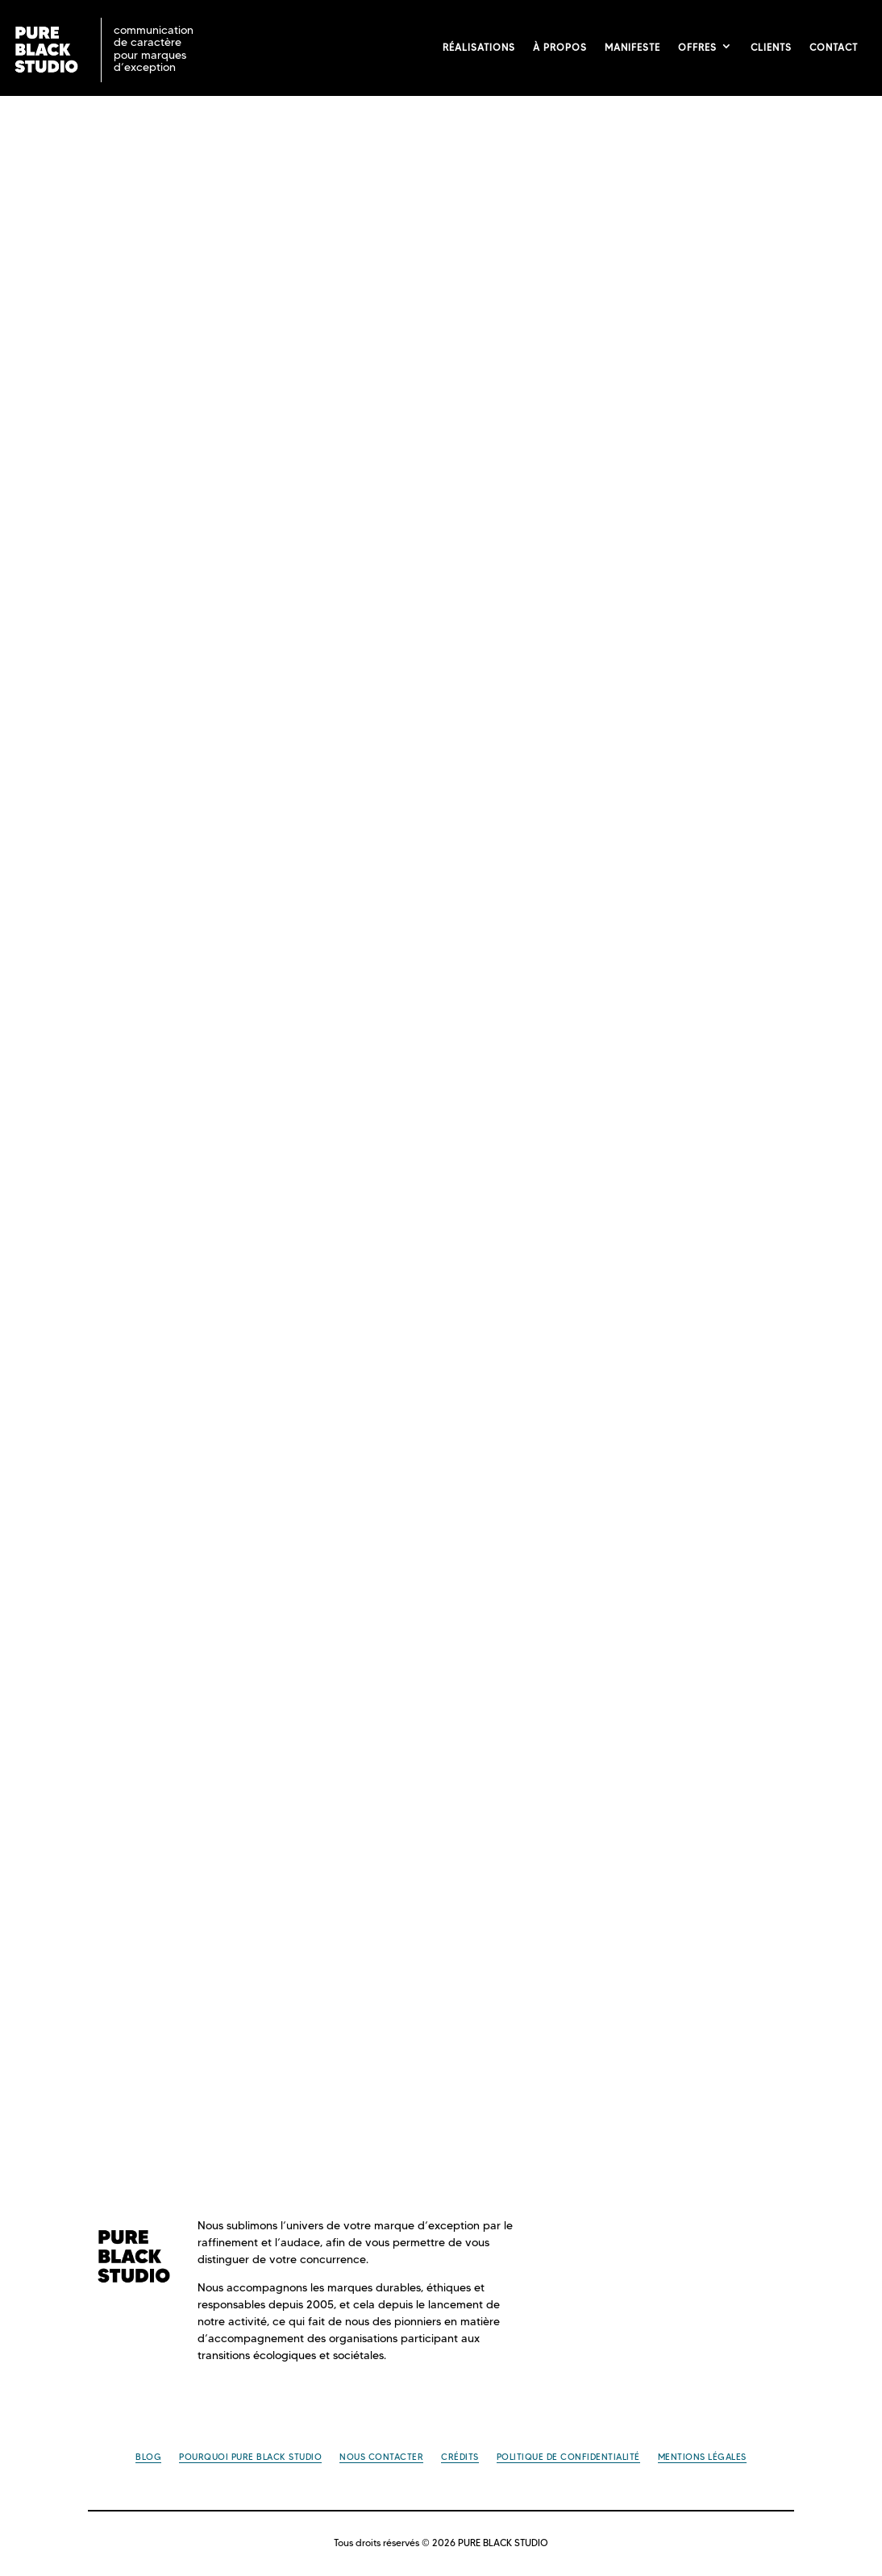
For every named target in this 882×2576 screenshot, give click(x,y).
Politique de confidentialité (568, 2456)
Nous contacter (381, 2456)
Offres (697, 47)
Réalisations (479, 47)
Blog (148, 2456)
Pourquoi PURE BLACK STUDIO (250, 2456)
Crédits (460, 2456)
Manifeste (632, 47)
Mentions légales (702, 2456)
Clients (771, 47)
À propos (560, 47)
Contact (833, 47)
